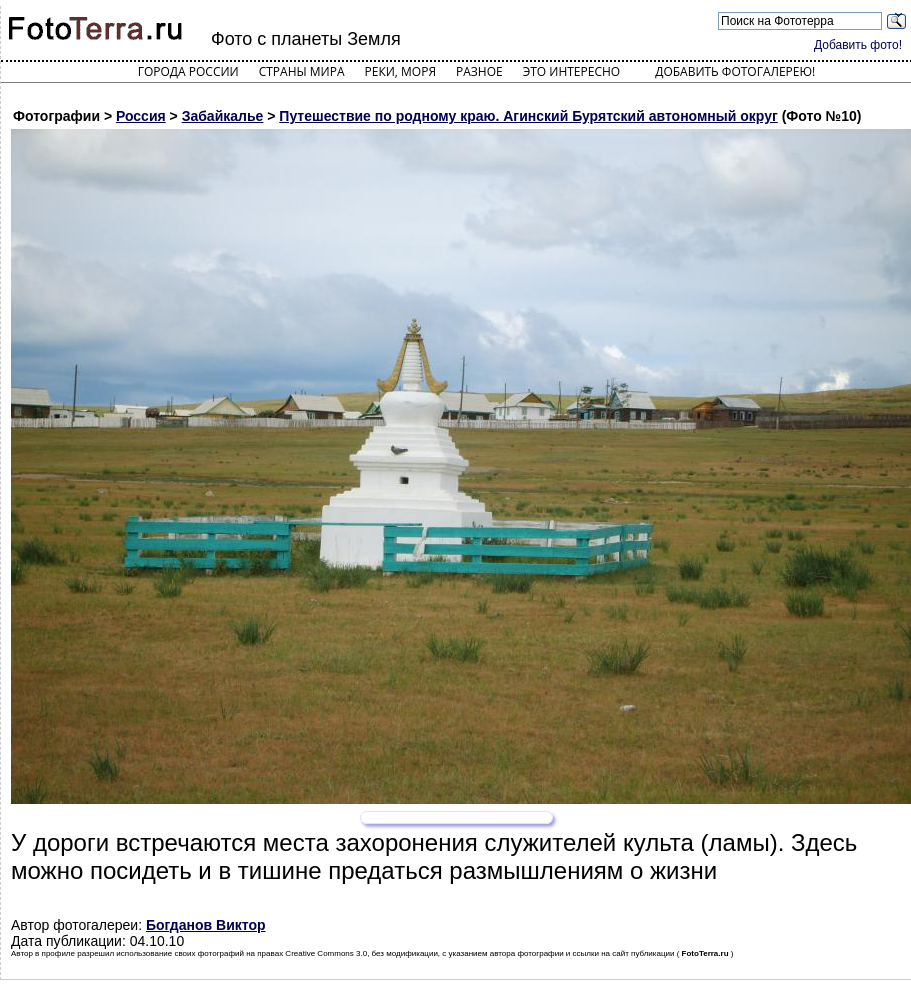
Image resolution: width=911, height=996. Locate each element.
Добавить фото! (858, 45)
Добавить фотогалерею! (735, 71)
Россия (141, 116)
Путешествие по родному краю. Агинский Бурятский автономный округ (528, 116)
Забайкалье (223, 116)
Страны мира (302, 71)
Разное (479, 71)
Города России (188, 71)
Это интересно (572, 71)
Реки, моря (400, 71)
